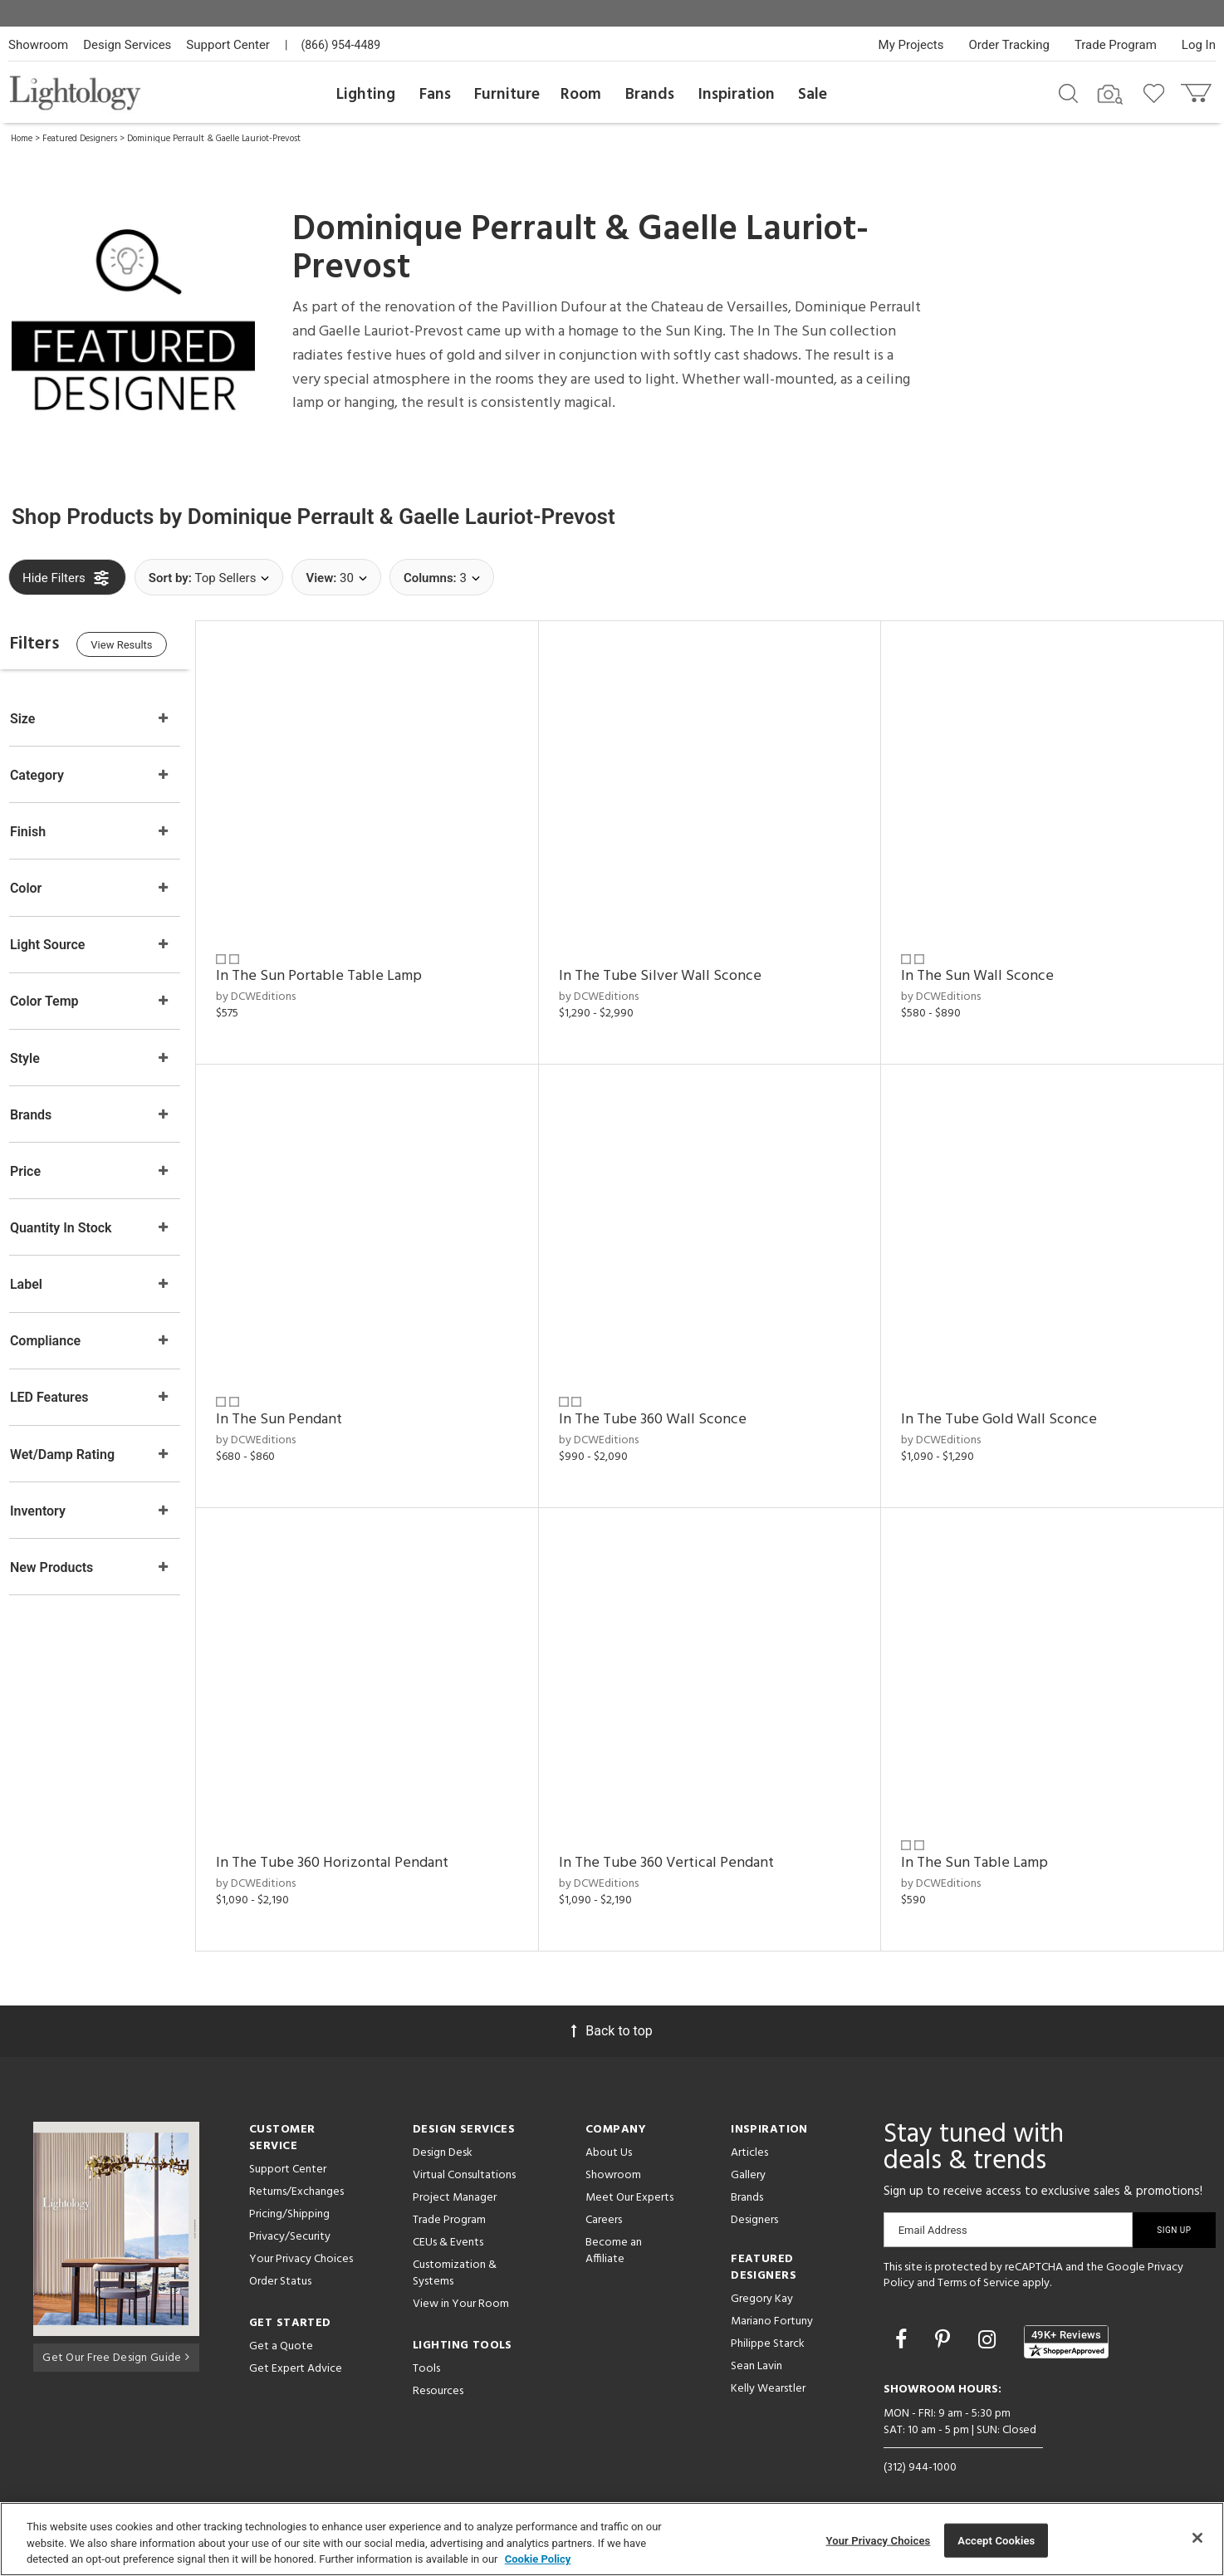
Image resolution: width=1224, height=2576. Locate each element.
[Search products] (1068, 92)
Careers (603, 2203)
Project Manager (455, 2181)
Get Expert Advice (295, 2352)
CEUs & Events (448, 2226)
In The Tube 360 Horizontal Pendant (353, 1846)
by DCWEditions (276, 991)
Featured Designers (79, 138)
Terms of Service (979, 2266)
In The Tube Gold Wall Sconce (1006, 1409)
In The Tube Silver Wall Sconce (673, 971)
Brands (649, 94)
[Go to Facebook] (903, 2323)
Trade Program (1116, 44)
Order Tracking (1009, 44)
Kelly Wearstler (768, 2372)
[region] (612, 2539)
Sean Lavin (756, 2349)
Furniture (507, 94)
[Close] (1197, 2538)
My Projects (911, 44)
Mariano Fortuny (772, 2304)
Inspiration (736, 94)
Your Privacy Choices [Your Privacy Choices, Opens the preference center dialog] (878, 2540)
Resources (438, 2374)
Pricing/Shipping (289, 2197)
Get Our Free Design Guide (115, 2338)
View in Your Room (461, 2287)
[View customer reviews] (1066, 2325)
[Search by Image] (1110, 95)
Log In (1199, 44)
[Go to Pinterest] (945, 2323)
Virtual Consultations (464, 2158)
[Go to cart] (1198, 89)
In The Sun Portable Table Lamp (340, 971)
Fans (435, 94)
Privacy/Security (289, 2220)
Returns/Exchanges (296, 2175)
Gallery (748, 2158)
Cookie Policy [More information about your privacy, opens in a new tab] (538, 2559)
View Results (145, 646)
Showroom (38, 44)
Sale (812, 94)
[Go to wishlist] (1157, 92)
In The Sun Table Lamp (981, 1846)
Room (581, 94)
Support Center (228, 44)
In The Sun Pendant (300, 1409)
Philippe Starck (768, 2327)
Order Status (280, 2265)
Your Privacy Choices (301, 2243)
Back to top (611, 2014)
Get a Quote (281, 2329)
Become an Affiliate (613, 2234)
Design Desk (442, 2136)
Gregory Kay (762, 2282)
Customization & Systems (455, 2257)
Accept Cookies (996, 2540)
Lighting (365, 94)
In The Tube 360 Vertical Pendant (679, 1846)
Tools (426, 2352)
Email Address (932, 2213)
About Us (608, 2136)
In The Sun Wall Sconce (984, 971)
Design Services (127, 44)
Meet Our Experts (629, 2181)
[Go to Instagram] (989, 2323)
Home (21, 138)
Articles (749, 2136)
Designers (754, 2203)
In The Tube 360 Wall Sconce (666, 1409)
